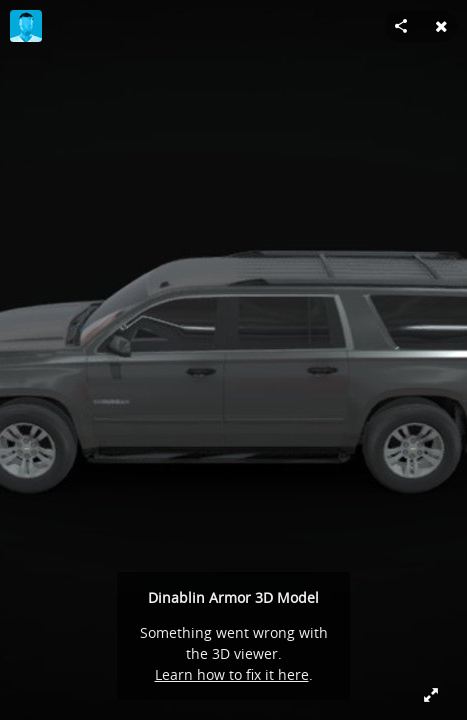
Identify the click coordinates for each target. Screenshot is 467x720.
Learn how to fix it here (232, 674)
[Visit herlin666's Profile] (26, 26)
